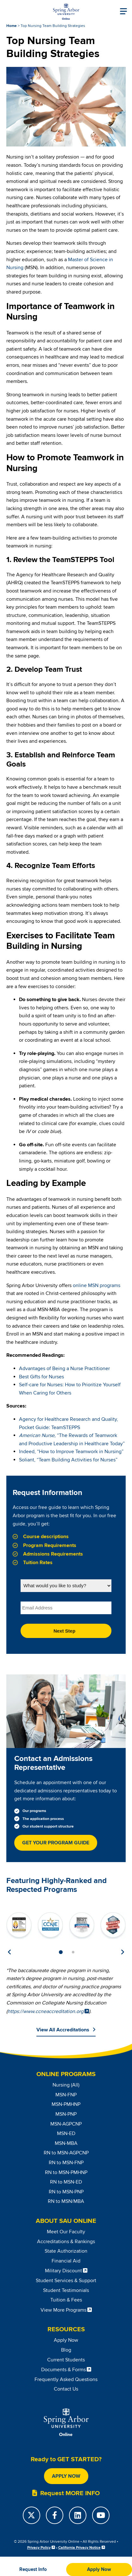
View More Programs (63, 2310)
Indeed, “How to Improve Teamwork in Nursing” (71, 1451)
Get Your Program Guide (55, 1843)
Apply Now (66, 2340)
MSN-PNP (66, 2114)
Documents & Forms (63, 2369)
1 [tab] (61, 1952)
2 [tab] (73, 1952)
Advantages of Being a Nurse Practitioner (64, 1368)
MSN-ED (66, 2133)
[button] (33, 2569)
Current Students (66, 2360)
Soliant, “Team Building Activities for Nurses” (68, 1460)
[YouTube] (101, 2515)
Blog (66, 2350)
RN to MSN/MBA (66, 2201)
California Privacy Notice (79, 2547)
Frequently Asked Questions (66, 2379)
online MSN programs (96, 1285)
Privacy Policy (39, 2547)
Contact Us (66, 2389)
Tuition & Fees (66, 2300)
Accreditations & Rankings (66, 2241)
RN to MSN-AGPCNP (66, 2153)
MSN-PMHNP (66, 2104)
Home (11, 25)
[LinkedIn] (77, 2515)
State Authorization (66, 2251)
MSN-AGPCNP (66, 2124)
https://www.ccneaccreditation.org (46, 2011)
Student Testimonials (66, 2290)
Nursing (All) (66, 2085)
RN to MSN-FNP (66, 2162)
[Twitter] (31, 2515)
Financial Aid (66, 2261)
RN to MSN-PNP (66, 2192)
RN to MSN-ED (66, 2182)
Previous (9, 1952)
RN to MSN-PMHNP (66, 2172)
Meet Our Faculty (66, 2232)
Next (122, 1952)
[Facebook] (54, 2515)
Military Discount (63, 2271)
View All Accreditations (62, 2030)
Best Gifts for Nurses (41, 1377)
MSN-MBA (66, 2143)
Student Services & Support (66, 2280)
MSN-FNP (66, 2095)
